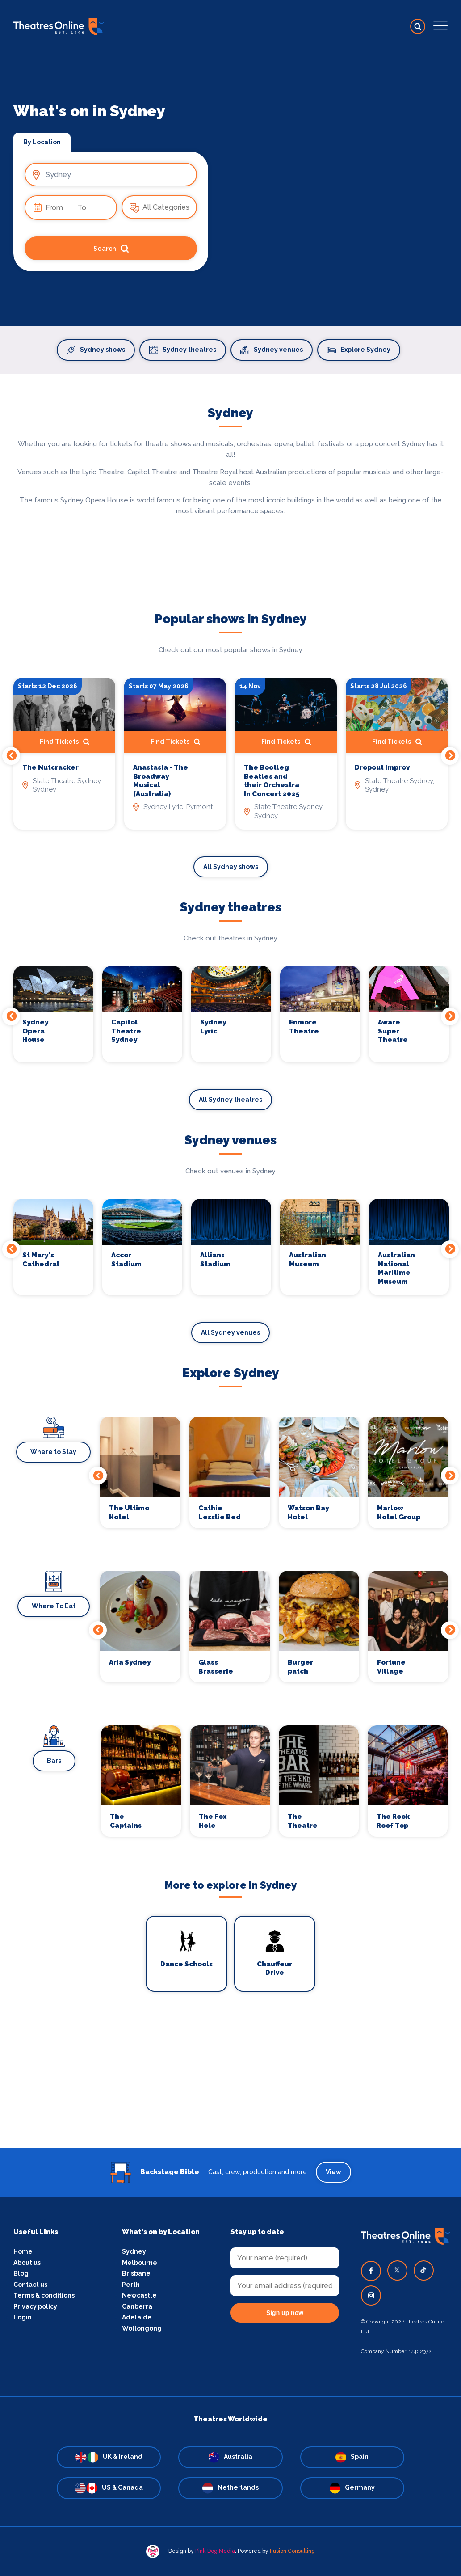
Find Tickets (64, 742)
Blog (21, 2273)
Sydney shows (96, 350)
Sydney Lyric (213, 1026)
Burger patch (300, 1666)
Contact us (30, 2284)
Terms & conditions (44, 2295)
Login (22, 2317)
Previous (11, 756)
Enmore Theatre (304, 1026)
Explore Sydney (358, 350)
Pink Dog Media (215, 2551)
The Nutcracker (50, 767)
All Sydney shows (230, 866)
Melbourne (139, 2262)
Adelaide (137, 2317)
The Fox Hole (212, 1821)
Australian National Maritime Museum (396, 1268)
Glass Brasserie (215, 1666)
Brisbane (136, 2273)
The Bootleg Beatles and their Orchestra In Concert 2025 (271, 780)
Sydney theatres (182, 350)
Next (450, 756)
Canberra (137, 2306)
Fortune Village (391, 1666)
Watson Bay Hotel (308, 1512)
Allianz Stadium (215, 1259)
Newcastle (139, 2295)
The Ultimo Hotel (129, 1512)
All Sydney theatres (230, 1099)
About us (27, 2262)
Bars (54, 1760)
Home (23, 2251)
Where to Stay (53, 1451)
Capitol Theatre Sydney (126, 1031)
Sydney (134, 2251)
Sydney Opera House (35, 1031)
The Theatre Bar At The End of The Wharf (307, 1821)
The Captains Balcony (126, 1821)
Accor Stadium (126, 1259)
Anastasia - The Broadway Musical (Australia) (160, 780)
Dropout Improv (382, 767)
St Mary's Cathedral (40, 1259)
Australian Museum (307, 1259)
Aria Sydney (130, 1662)
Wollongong (142, 2328)
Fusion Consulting (292, 2551)
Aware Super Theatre (393, 1031)
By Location (42, 142)
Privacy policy (35, 2306)
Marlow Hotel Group (398, 1512)
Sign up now (284, 2312)
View (333, 2171)
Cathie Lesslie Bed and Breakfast (219, 1513)
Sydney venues (271, 350)
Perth (131, 2284)
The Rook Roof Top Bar (393, 1821)
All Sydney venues (230, 1332)
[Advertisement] (230, 2085)
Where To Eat (53, 1606)
